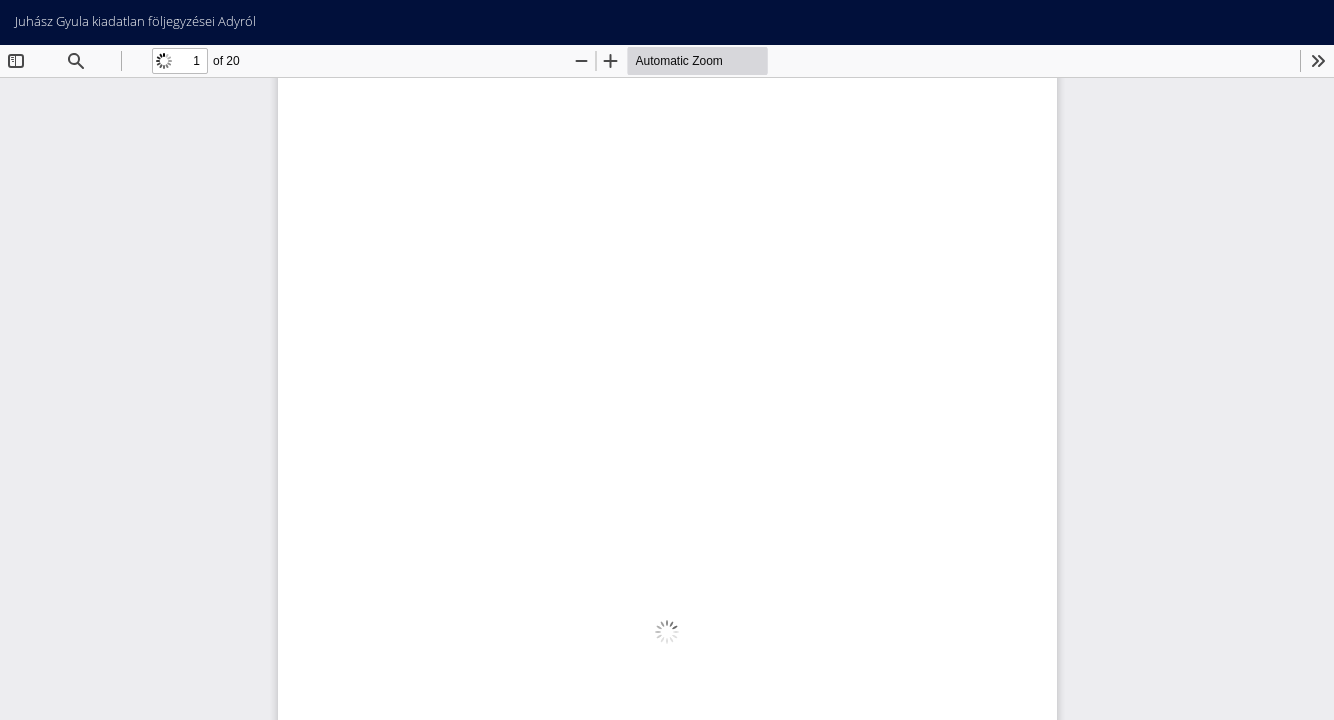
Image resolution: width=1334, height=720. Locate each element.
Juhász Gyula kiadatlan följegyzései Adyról (135, 21)
